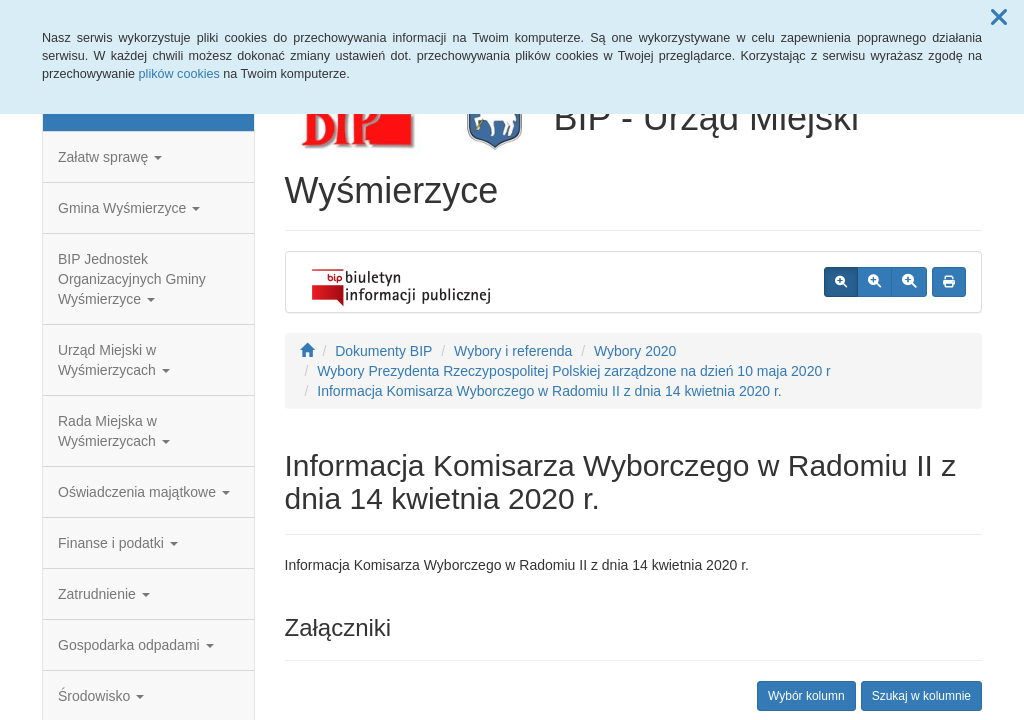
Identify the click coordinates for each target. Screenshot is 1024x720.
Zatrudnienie (104, 594)
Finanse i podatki (118, 543)
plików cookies (179, 74)
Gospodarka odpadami (136, 645)
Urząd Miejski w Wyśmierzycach (114, 360)
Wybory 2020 (635, 351)
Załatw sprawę (110, 157)
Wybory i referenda (513, 351)
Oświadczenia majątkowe (144, 492)
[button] (999, 18)
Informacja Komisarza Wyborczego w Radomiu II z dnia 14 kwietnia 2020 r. (549, 391)
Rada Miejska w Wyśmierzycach (114, 431)
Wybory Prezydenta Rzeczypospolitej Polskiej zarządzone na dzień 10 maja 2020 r (573, 371)
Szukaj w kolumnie (921, 696)
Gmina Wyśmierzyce (129, 208)
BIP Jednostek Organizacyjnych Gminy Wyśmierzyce (132, 279)
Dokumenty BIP (383, 351)
